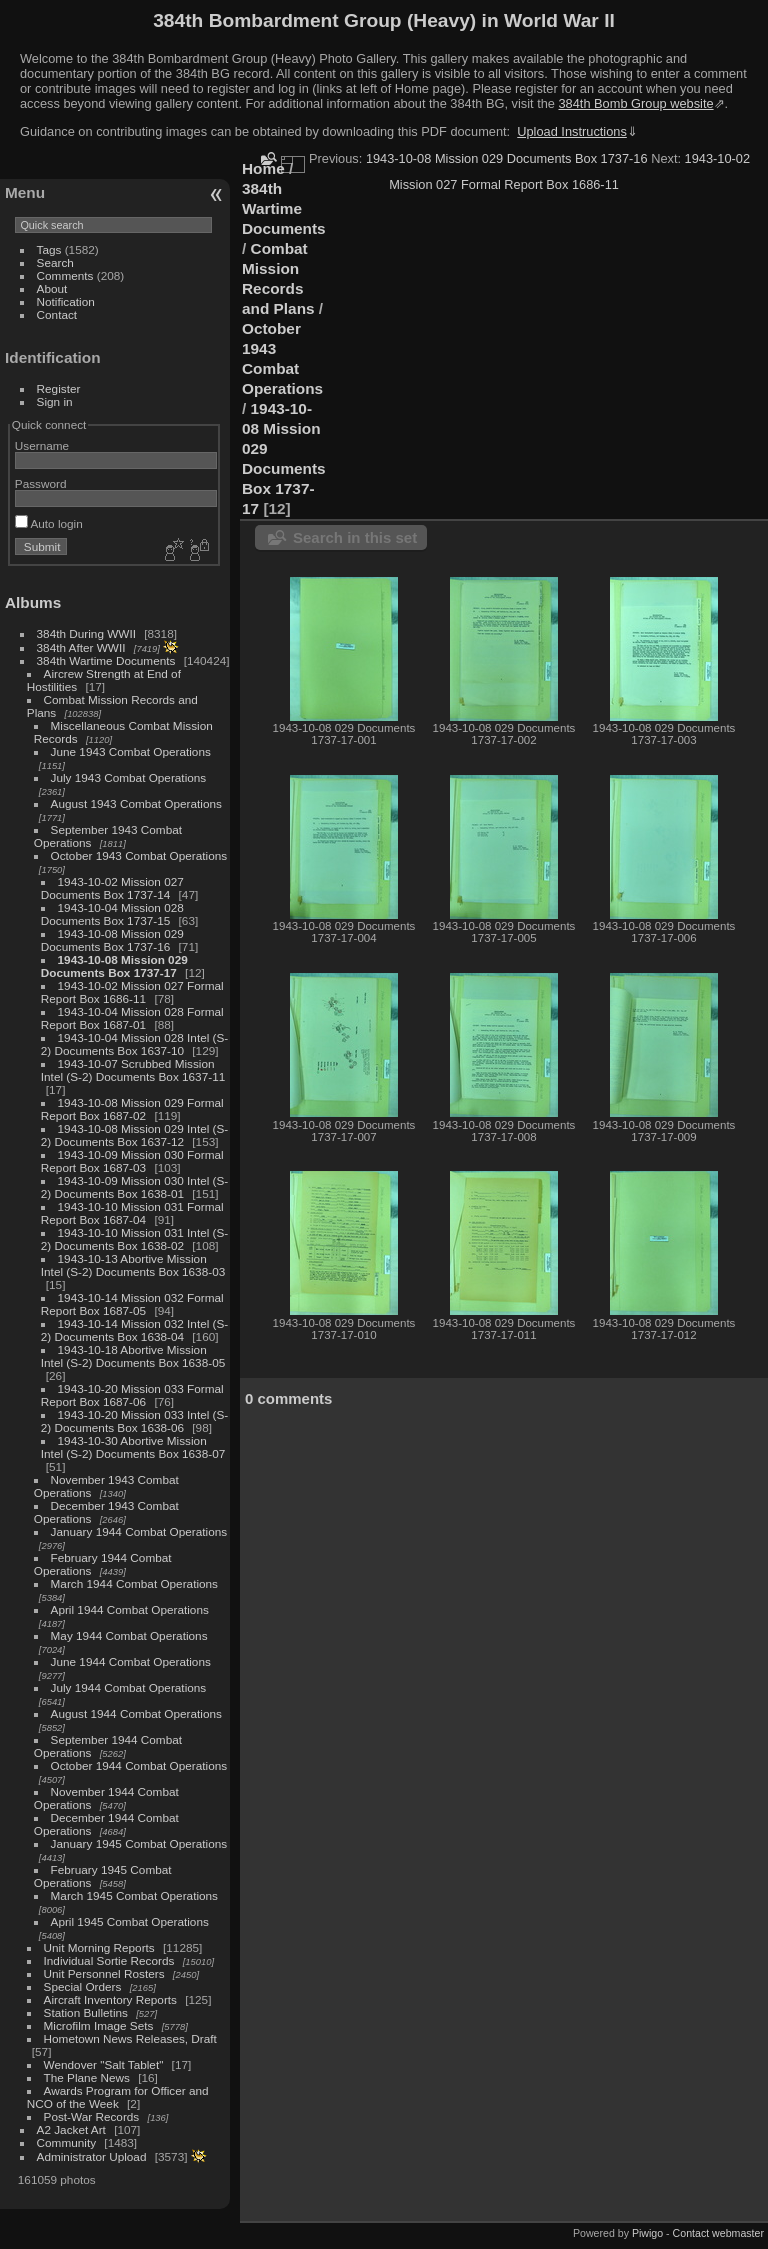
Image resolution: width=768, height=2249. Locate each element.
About (52, 288)
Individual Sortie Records (109, 1960)
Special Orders (83, 1986)
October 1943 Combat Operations (139, 855)
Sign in (55, 401)
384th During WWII (86, 633)
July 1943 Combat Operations (129, 777)
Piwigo (647, 2233)
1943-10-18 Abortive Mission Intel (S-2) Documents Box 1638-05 (133, 1356)
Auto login (49, 523)
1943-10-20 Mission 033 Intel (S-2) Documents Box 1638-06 (134, 1421)
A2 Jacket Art (71, 2129)
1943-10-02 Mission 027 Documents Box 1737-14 (112, 888)
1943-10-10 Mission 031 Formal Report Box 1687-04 (132, 1213)
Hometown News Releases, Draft (130, 2038)
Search (55, 262)
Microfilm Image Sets (99, 2025)
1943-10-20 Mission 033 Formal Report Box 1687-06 (132, 1395)
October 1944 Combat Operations (139, 1765)
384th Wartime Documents (106, 660)
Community (67, 2142)
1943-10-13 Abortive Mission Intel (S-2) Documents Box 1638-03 (133, 1265)
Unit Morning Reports (99, 1947)
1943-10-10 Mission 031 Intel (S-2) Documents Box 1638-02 (134, 1239)
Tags (49, 249)
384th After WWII (81, 647)
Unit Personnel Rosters (104, 1973)
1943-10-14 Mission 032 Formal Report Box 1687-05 (132, 1304)
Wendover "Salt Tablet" (104, 2064)
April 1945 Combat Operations (130, 1921)
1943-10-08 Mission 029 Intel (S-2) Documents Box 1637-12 (134, 1135)
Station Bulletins (86, 2012)
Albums (33, 602)
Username (42, 445)
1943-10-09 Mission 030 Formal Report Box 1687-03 (132, 1161)
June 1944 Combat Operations (131, 1661)
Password (41, 483)
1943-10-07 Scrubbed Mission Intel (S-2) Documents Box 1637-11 (133, 1070)
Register (59, 388)
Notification (66, 301)
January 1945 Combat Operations (139, 1843)
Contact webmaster (718, 2233)
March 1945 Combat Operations (134, 1895)
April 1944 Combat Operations (130, 1609)
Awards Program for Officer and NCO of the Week (118, 2097)
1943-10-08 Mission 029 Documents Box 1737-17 (114, 966)
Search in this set (355, 537)
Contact (57, 314)
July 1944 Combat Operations (129, 1687)
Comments (65, 275)
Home (263, 168)
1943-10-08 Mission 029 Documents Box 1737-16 (112, 940)
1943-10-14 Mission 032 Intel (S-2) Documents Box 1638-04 (134, 1330)
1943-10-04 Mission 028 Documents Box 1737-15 (112, 914)
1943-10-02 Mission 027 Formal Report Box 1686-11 (132, 992)
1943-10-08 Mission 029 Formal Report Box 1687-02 (132, 1109)
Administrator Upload (92, 2156)
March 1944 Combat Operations (134, 1583)
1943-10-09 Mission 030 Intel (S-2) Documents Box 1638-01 (134, 1187)
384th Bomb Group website (636, 103)
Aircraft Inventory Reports (110, 1999)
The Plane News (87, 2077)
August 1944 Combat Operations (136, 1713)
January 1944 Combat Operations (139, 1531)
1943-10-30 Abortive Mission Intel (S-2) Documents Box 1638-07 (133, 1447)
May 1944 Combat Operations (129, 1635)
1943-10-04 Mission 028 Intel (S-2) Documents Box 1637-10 (134, 1044)
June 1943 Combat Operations (131, 751)
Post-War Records (92, 2116)
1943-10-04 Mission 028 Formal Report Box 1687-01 (132, 1018)
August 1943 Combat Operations (136, 803)
